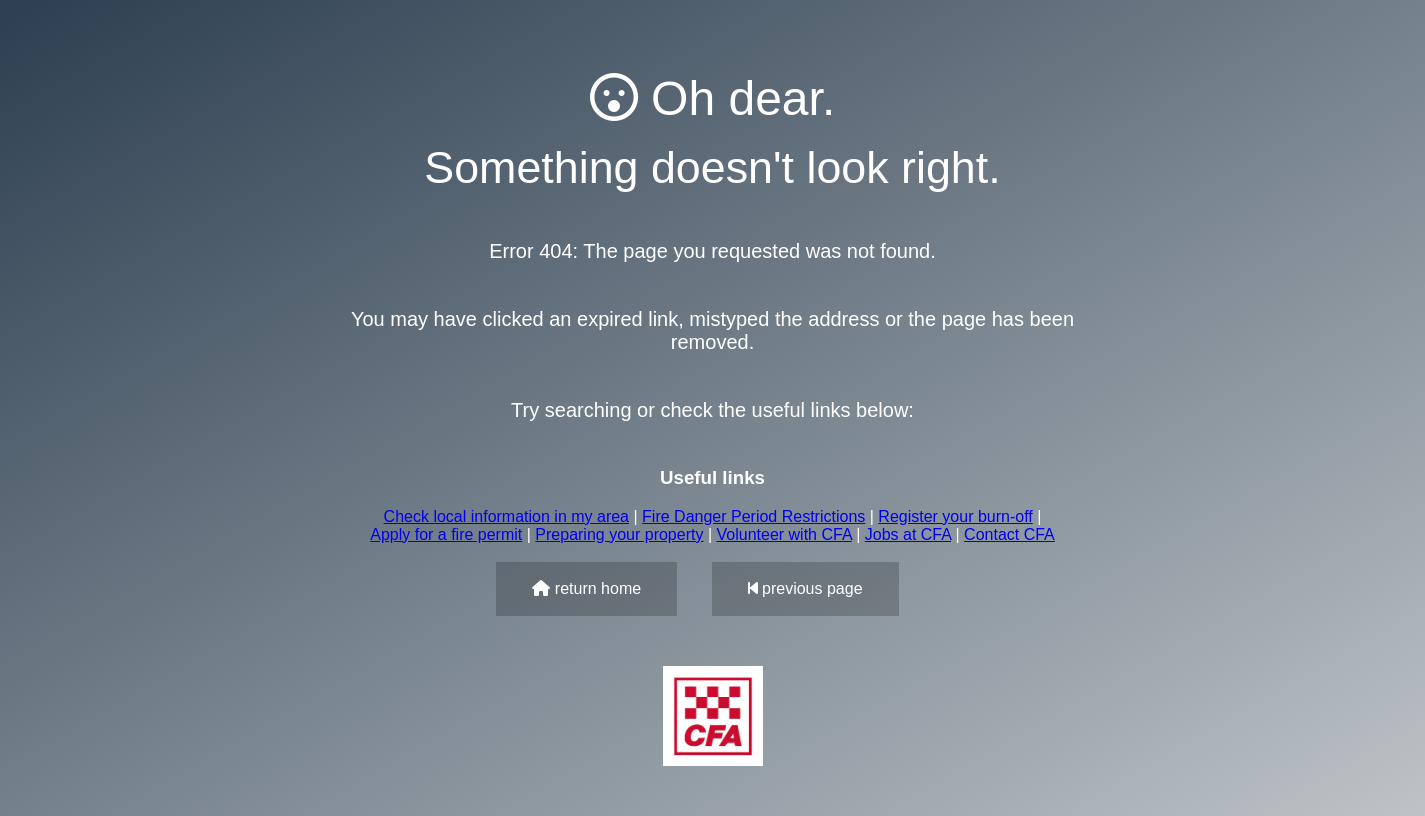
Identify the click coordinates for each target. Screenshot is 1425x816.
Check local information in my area (506, 516)
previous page (805, 588)
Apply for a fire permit (446, 534)
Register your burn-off (955, 516)
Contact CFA (1009, 534)
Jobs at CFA (908, 534)
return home (586, 588)
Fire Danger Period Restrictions (753, 516)
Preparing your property (619, 534)
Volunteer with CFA (784, 534)
